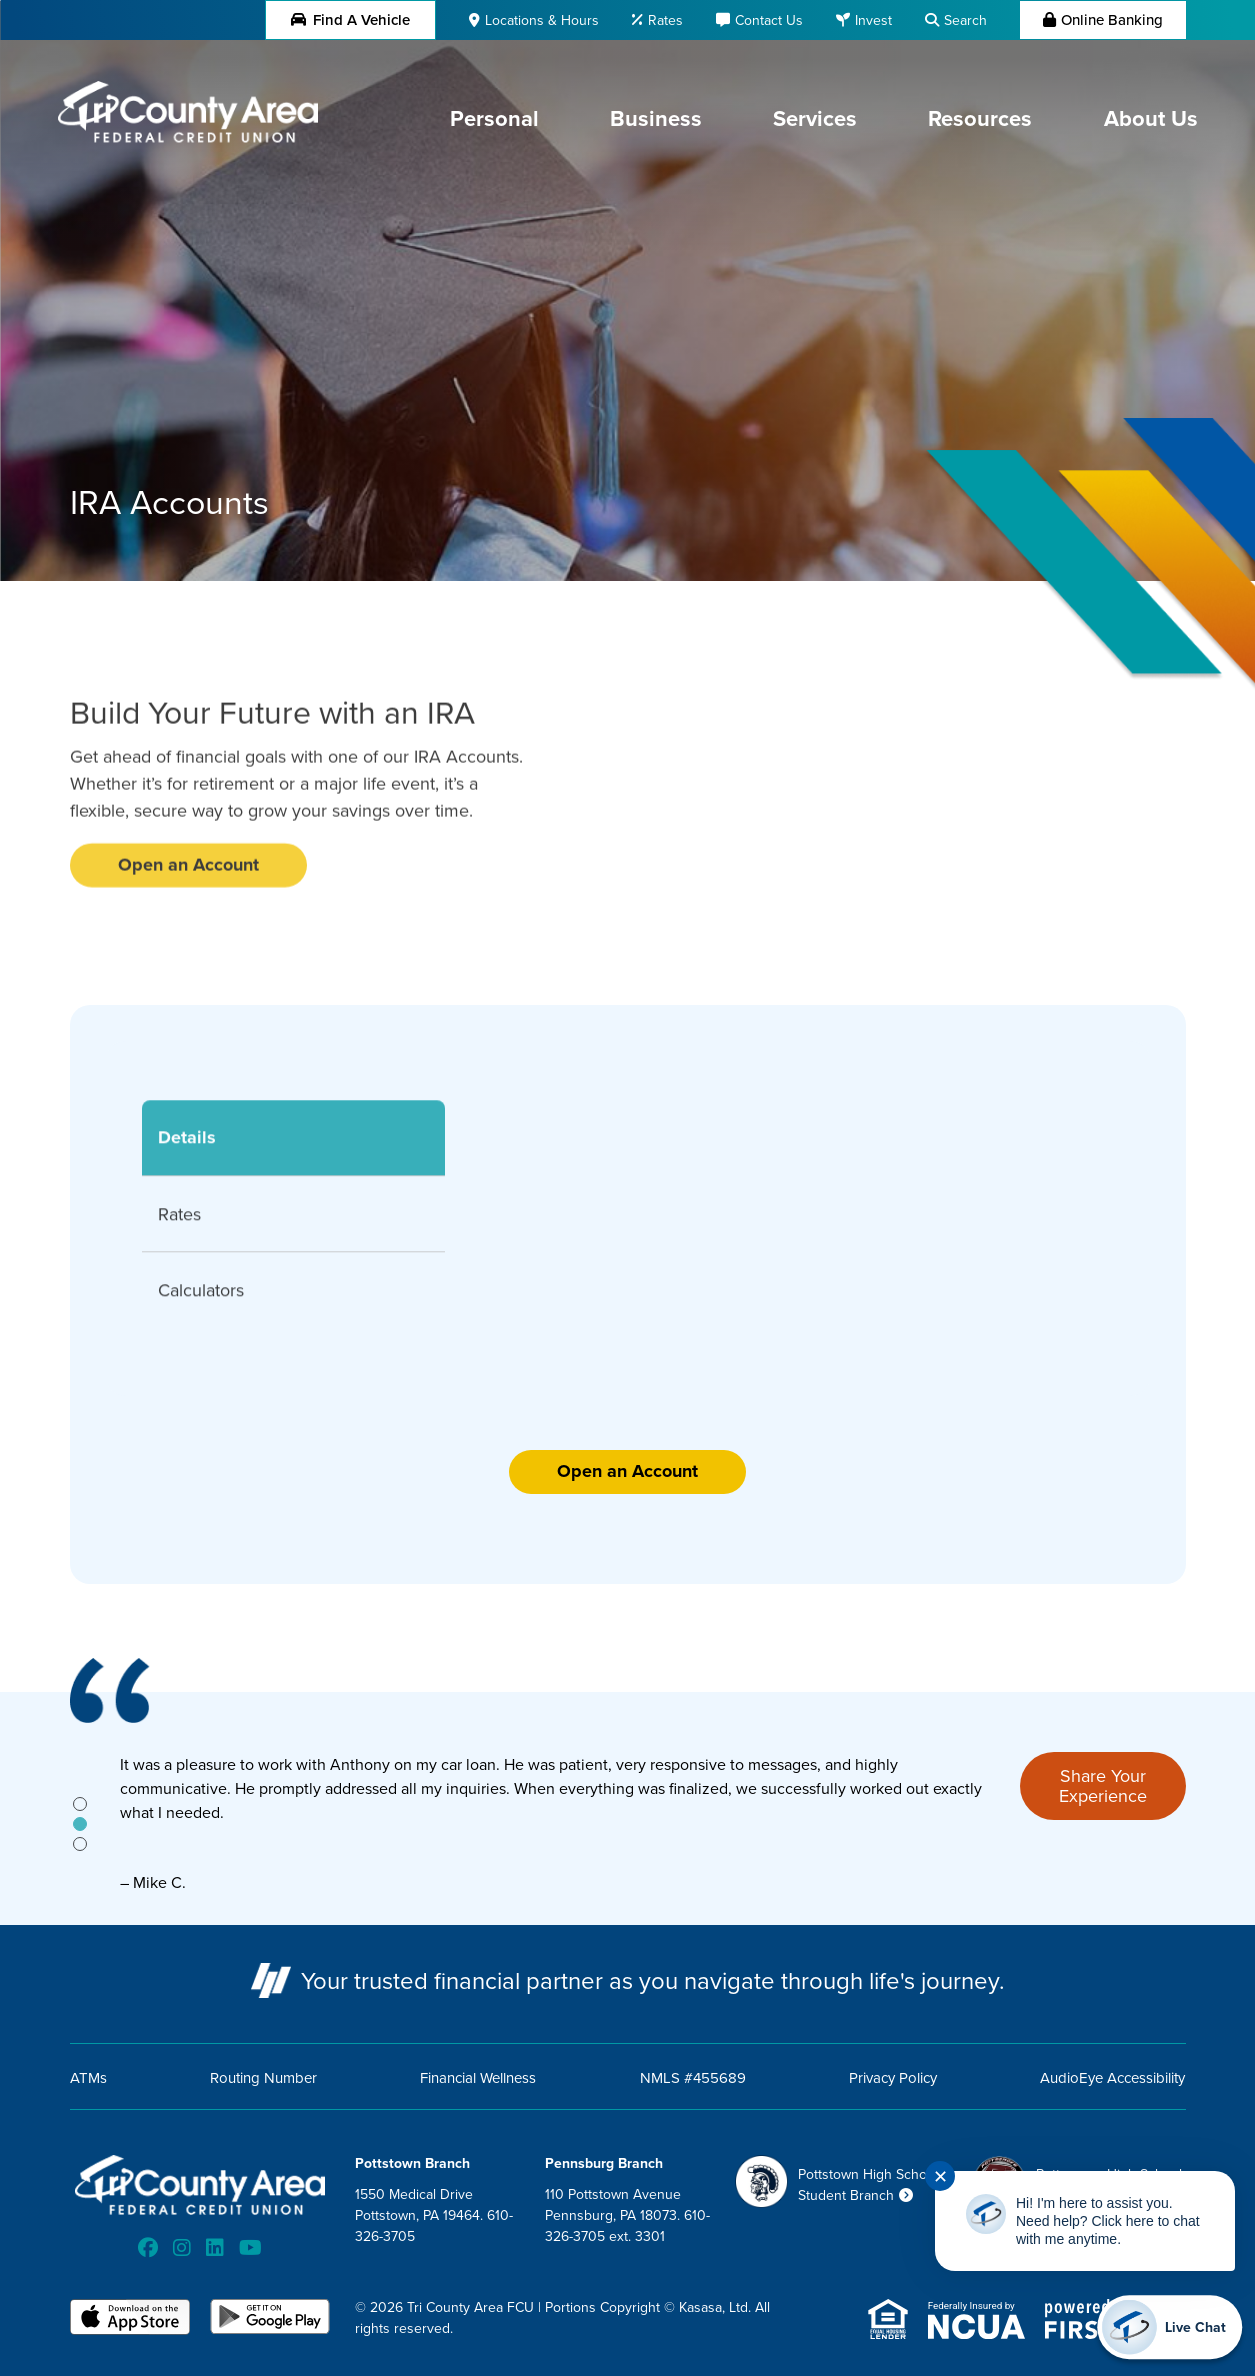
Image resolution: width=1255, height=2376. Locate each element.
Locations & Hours (542, 20)
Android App (270, 2319)
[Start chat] (1169, 2327)
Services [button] (815, 118)
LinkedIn (215, 2248)
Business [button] (656, 118)
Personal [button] (494, 118)
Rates (665, 20)
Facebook (148, 2248)
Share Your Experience (1103, 1785)
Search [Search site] (965, 20)
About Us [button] (1151, 118)
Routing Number (263, 2077)
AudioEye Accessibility (1112, 2077)
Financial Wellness (478, 2077)
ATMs (88, 2077)
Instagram (182, 2248)
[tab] (80, 1804)
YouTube (250, 2248)
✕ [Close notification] (940, 2176)
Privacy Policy (893, 2077)
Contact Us (769, 20)
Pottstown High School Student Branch (868, 2184)
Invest (873, 20)
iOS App (130, 2319)
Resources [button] (980, 118)
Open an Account (627, 1471)
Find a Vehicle (350, 19)
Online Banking (1112, 19)
